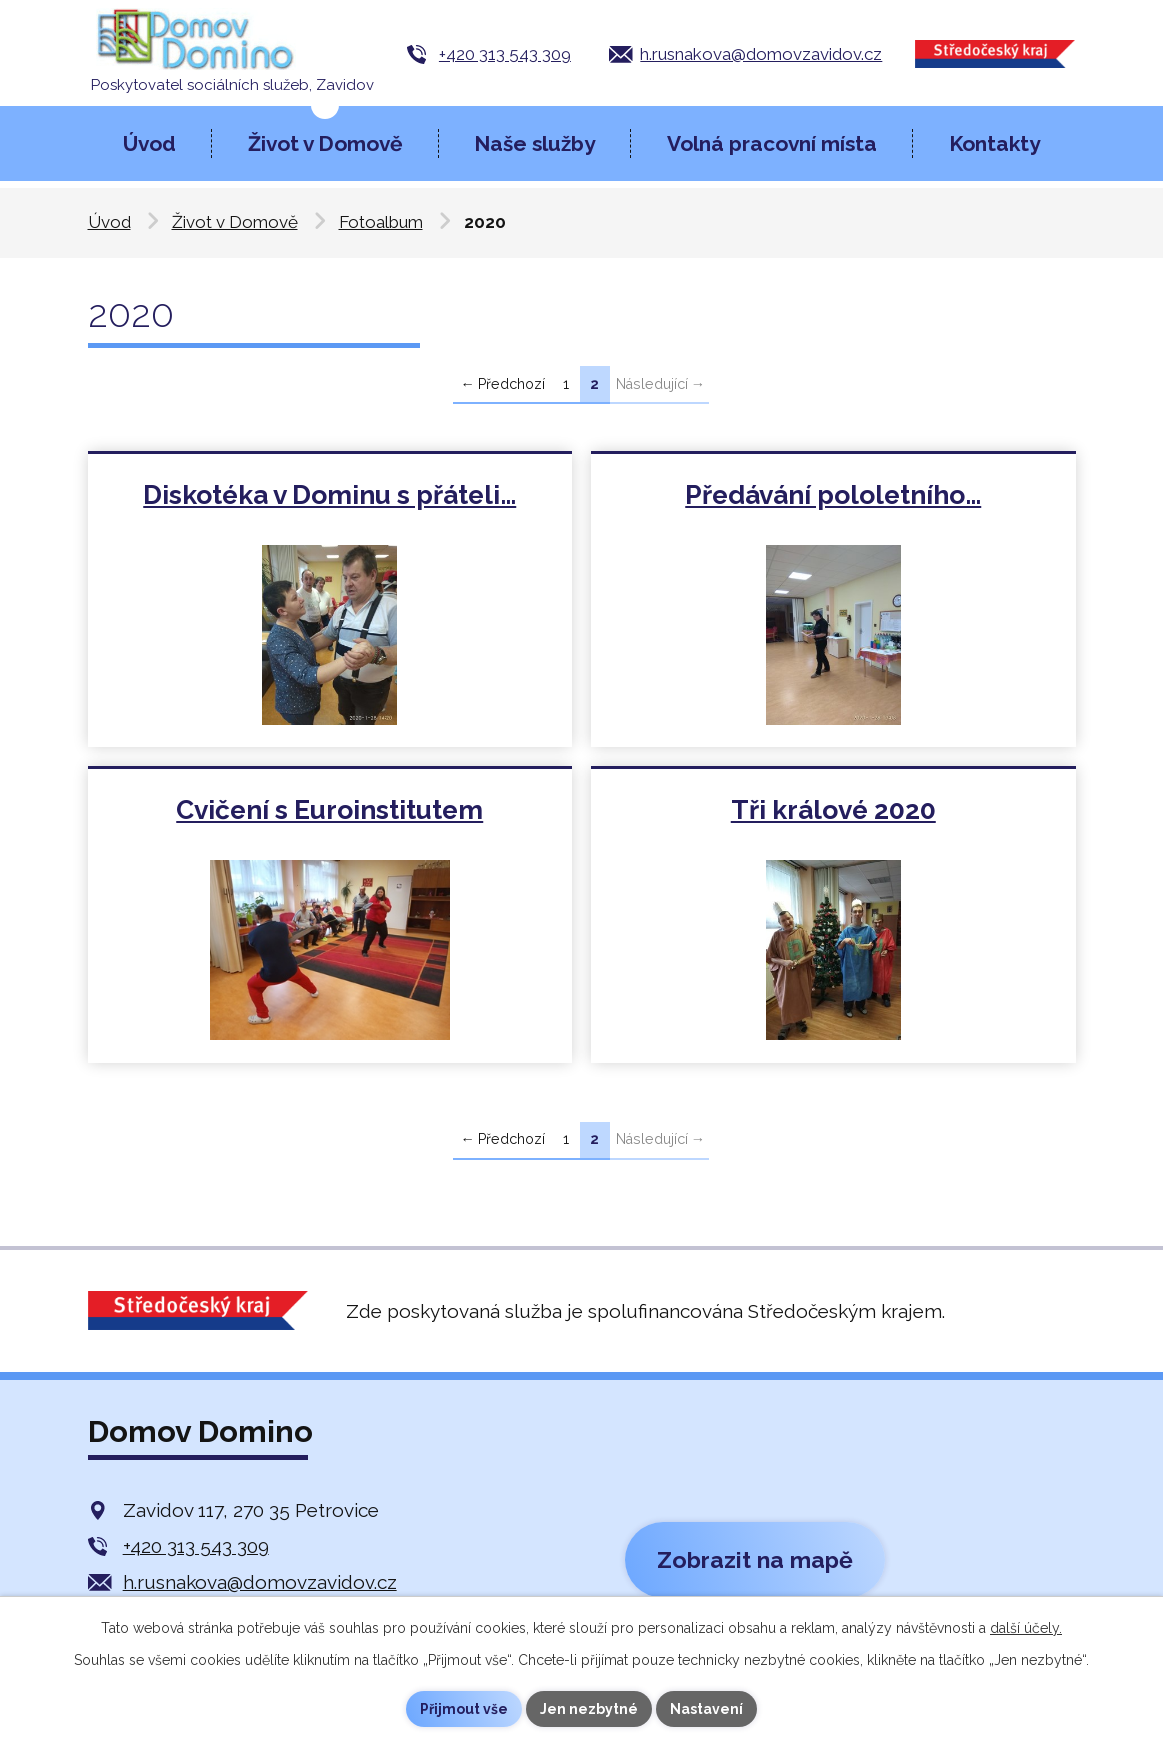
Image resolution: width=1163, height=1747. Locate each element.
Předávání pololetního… (833, 495)
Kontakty (994, 143)
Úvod (149, 143)
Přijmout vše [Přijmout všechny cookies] (464, 1709)
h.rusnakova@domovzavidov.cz (761, 54)
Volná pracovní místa (772, 143)
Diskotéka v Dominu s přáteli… (330, 495)
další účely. (1026, 1628)
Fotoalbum (381, 222)
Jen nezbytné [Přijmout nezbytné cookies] (589, 1709)
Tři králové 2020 (833, 812)
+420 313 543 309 (505, 54)
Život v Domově (325, 143)
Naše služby (534, 143)
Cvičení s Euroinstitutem (330, 812)
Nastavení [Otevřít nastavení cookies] (706, 1709)
